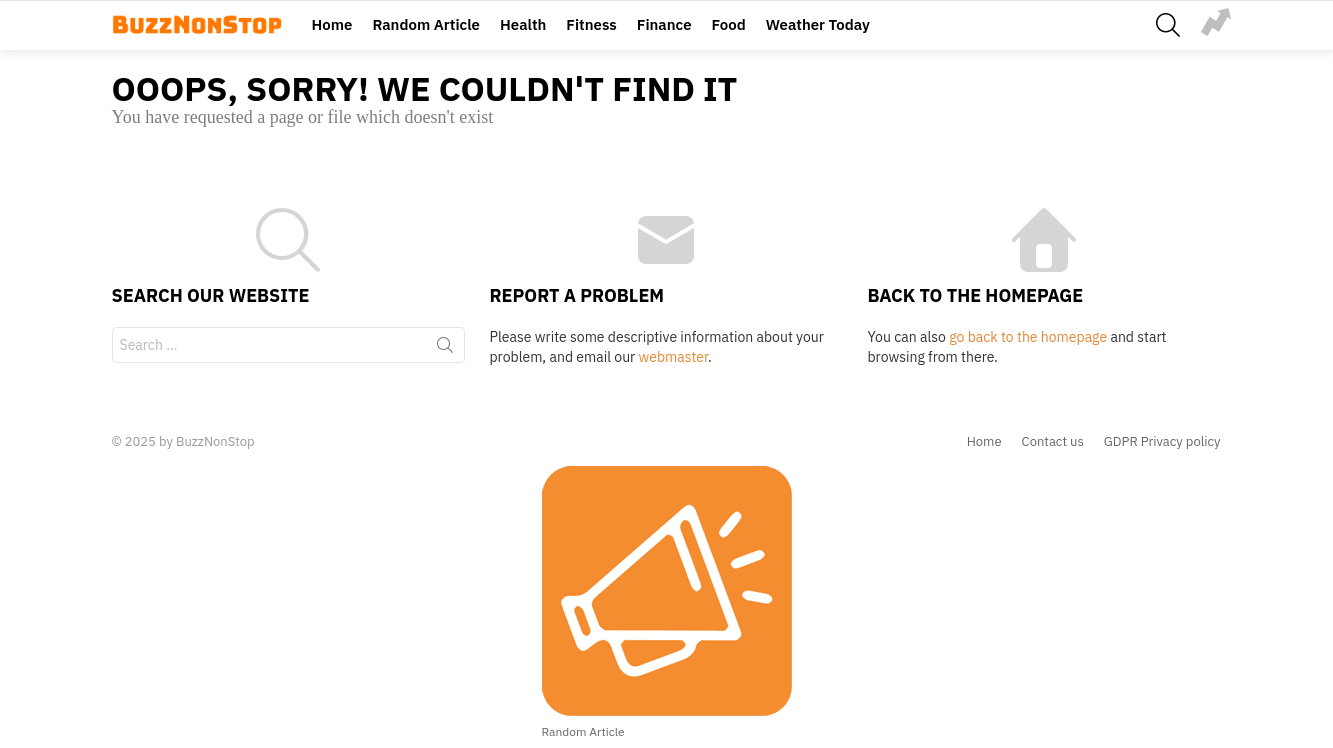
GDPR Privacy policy (1162, 442)
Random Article (426, 24)
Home (332, 24)
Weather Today (818, 24)
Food (729, 24)
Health (523, 24)
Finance (664, 24)
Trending (1216, 22)
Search (445, 349)
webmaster (673, 357)
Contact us (1053, 442)
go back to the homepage (1028, 337)
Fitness (591, 24)
